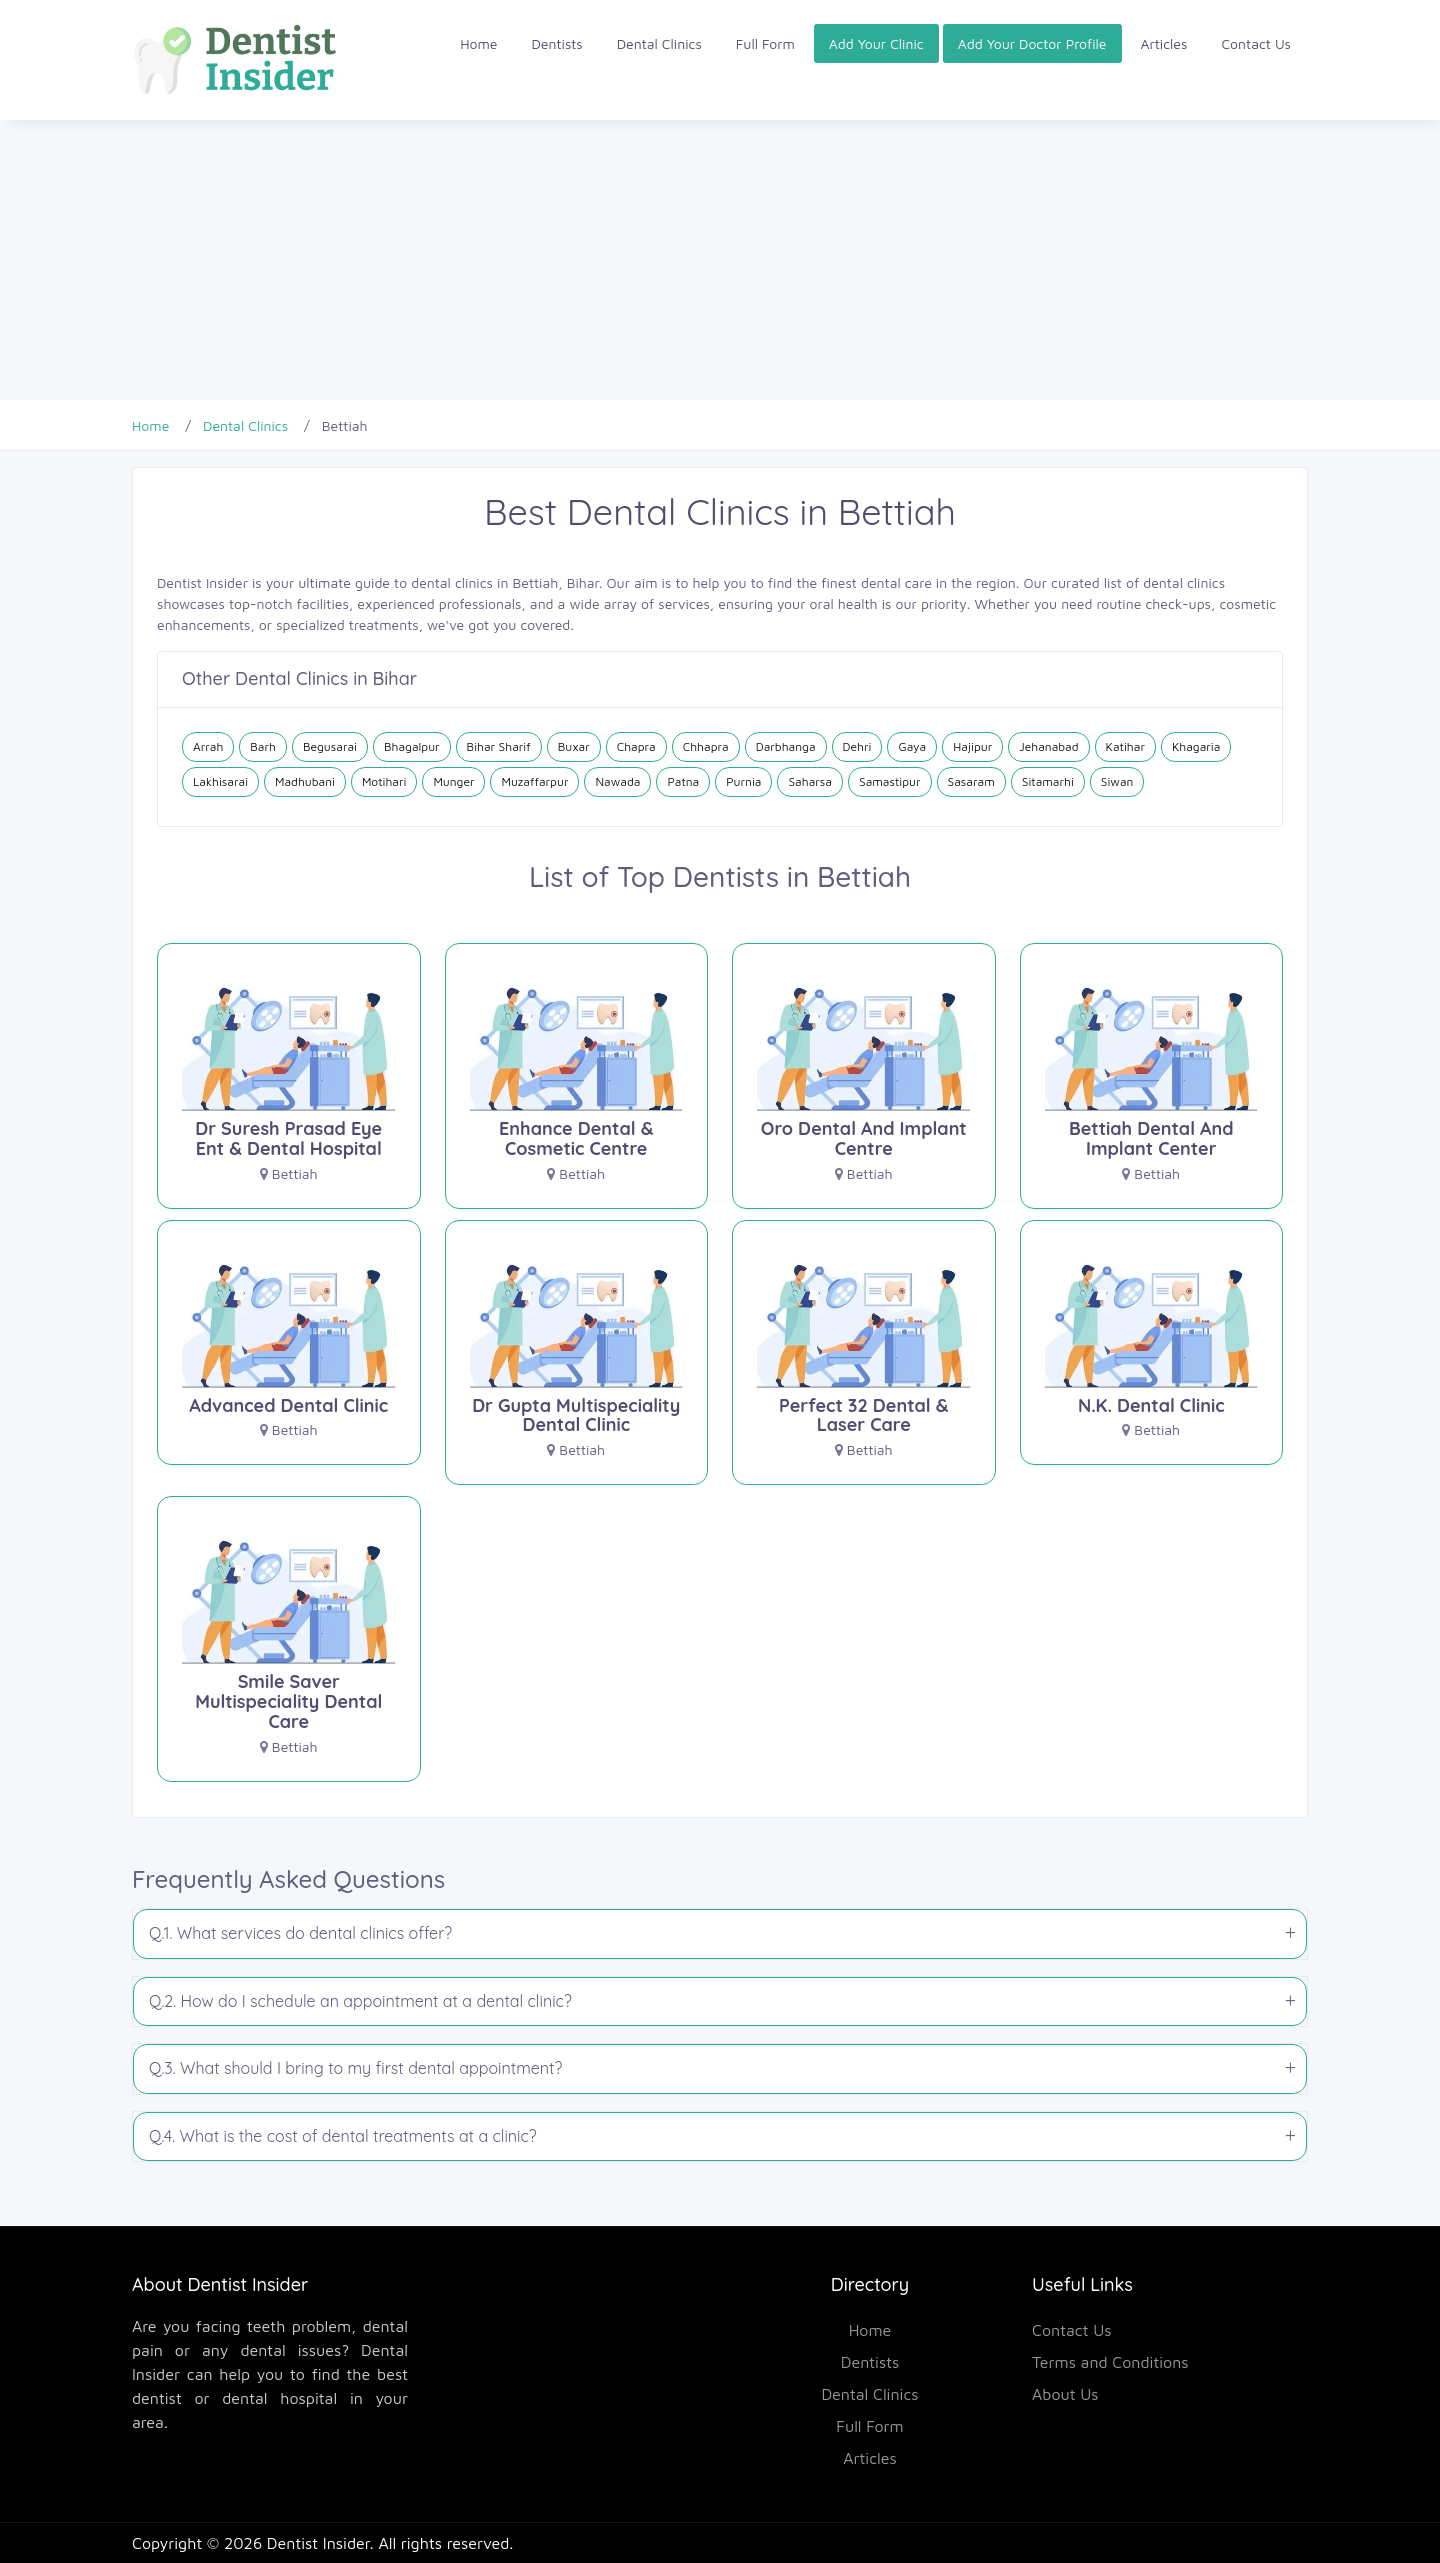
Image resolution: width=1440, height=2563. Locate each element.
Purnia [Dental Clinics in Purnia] (743, 781)
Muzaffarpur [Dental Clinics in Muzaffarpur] (534, 781)
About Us (1065, 2394)
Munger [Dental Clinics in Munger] (453, 781)
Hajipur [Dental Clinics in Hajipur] (972, 746)
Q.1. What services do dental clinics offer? (300, 1933)
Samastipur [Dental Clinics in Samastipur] (890, 781)
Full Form (765, 43)
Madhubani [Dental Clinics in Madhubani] (305, 781)
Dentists (557, 43)
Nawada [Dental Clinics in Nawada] (617, 781)
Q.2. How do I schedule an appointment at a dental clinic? (360, 2001)
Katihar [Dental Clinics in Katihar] (1125, 746)
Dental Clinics (659, 43)
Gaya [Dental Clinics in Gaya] (912, 746)
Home (478, 43)
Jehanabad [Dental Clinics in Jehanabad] (1048, 746)
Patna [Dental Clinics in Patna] (683, 781)
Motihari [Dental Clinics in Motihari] (384, 781)
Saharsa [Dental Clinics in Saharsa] (810, 781)
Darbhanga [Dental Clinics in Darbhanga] (786, 746)
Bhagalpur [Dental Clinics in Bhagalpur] (412, 746)
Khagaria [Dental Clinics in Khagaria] (1196, 746)
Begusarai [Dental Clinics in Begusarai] (330, 746)
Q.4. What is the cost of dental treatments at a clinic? (343, 2136)
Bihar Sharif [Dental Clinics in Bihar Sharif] (499, 746)
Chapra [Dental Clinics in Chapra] (636, 746)
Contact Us (1256, 43)
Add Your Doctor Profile (1032, 43)
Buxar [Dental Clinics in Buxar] (574, 746)
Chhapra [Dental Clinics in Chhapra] (706, 746)
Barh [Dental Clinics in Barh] (263, 746)
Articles (1164, 43)
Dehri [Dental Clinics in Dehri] (857, 746)
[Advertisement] (600, 260)
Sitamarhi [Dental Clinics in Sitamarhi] (1048, 781)
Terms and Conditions (1110, 2362)
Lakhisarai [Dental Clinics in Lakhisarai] (220, 781)
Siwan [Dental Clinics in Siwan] (1117, 781)
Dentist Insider (318, 2543)
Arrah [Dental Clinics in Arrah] (208, 746)
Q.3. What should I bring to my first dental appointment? (355, 2068)
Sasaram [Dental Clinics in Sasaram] (971, 781)
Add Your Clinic (876, 43)
